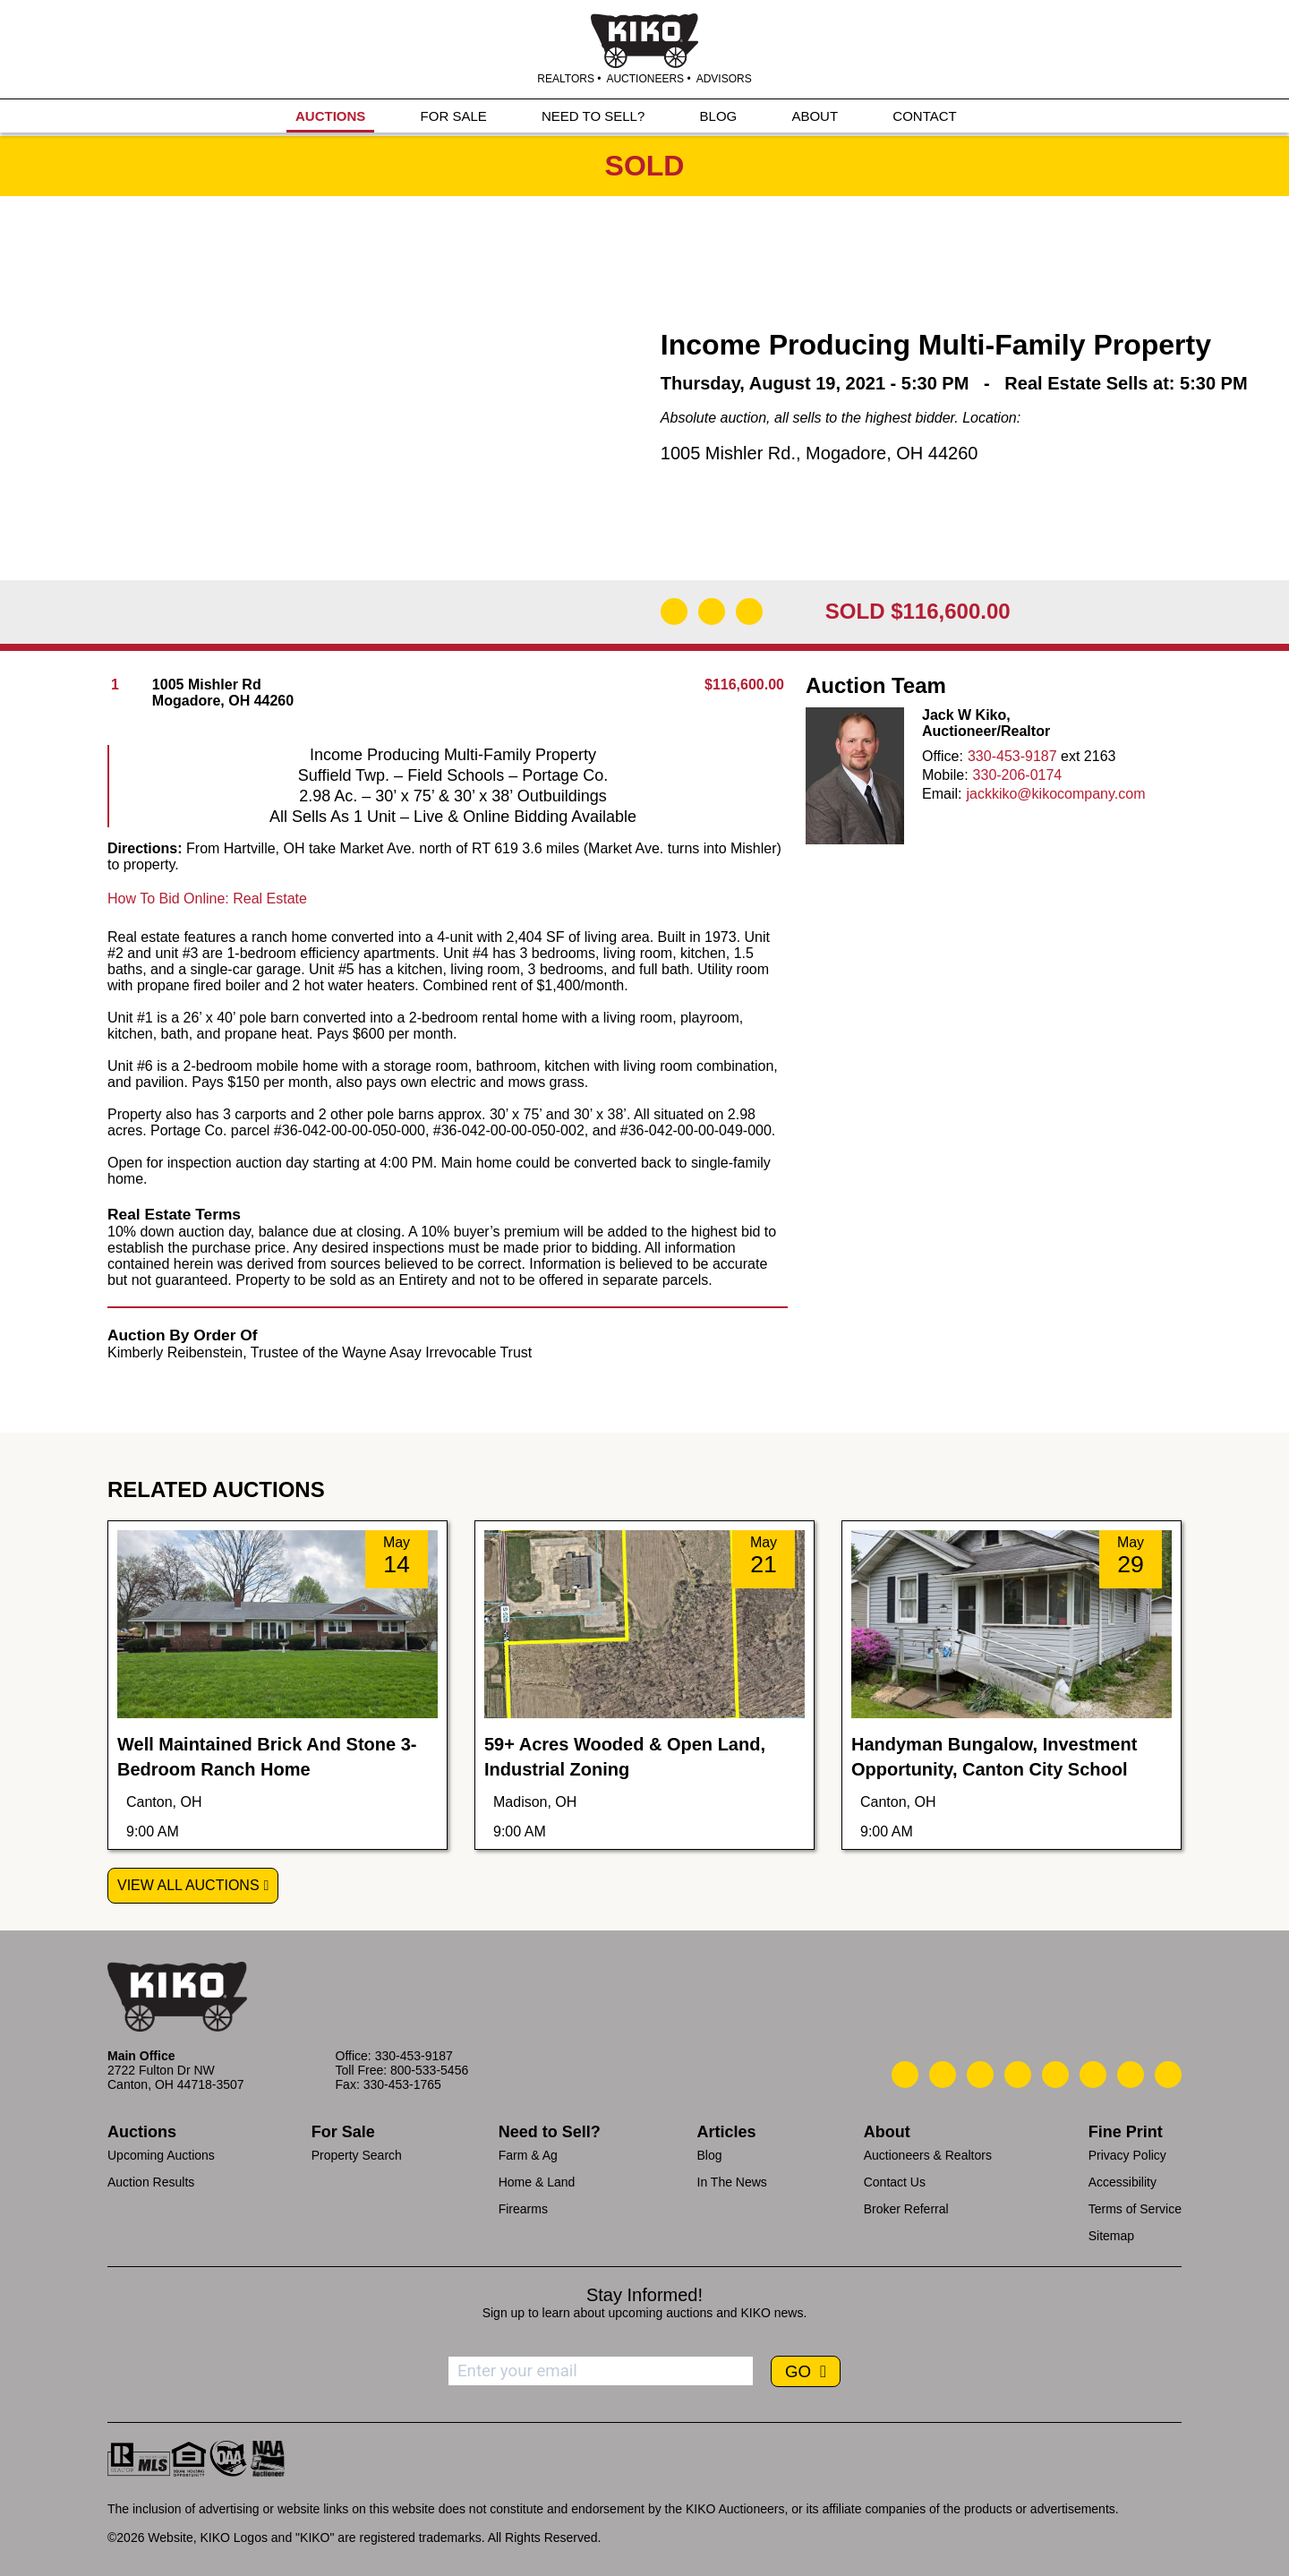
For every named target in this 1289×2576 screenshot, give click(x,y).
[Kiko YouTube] (1130, 2074)
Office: (942, 756)
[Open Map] (711, 611)
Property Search (357, 2155)
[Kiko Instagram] (1168, 2074)
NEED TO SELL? (593, 117)
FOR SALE (454, 117)
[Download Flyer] (674, 611)
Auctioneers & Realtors (928, 2155)
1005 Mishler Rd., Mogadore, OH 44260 (819, 453)
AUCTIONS (330, 117)
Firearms (523, 2209)
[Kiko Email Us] (942, 2074)
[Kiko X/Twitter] (1093, 2074)
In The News (732, 2182)
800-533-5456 (429, 2070)
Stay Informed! (644, 2295)
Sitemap (1111, 2236)
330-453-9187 (1012, 756)
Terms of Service (1135, 2209)
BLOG (719, 117)
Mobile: (945, 775)
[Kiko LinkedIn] (1055, 2074)
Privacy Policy (1127, 2155)
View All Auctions (188, 1885)
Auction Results (150, 2182)
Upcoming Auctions (161, 2155)
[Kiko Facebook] (1017, 2074)
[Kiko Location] (980, 2074)
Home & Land (537, 2182)
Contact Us (895, 2182)
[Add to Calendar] (749, 611)
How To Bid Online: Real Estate (207, 898)
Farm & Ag (528, 2155)
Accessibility (1122, 2182)
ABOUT (814, 117)
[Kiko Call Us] (905, 2074)
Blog (709, 2155)
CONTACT (924, 117)
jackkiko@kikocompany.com (1055, 793)
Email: (941, 793)
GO (800, 2371)
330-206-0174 (1018, 775)
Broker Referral (906, 2209)
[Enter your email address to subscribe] (600, 2371)
